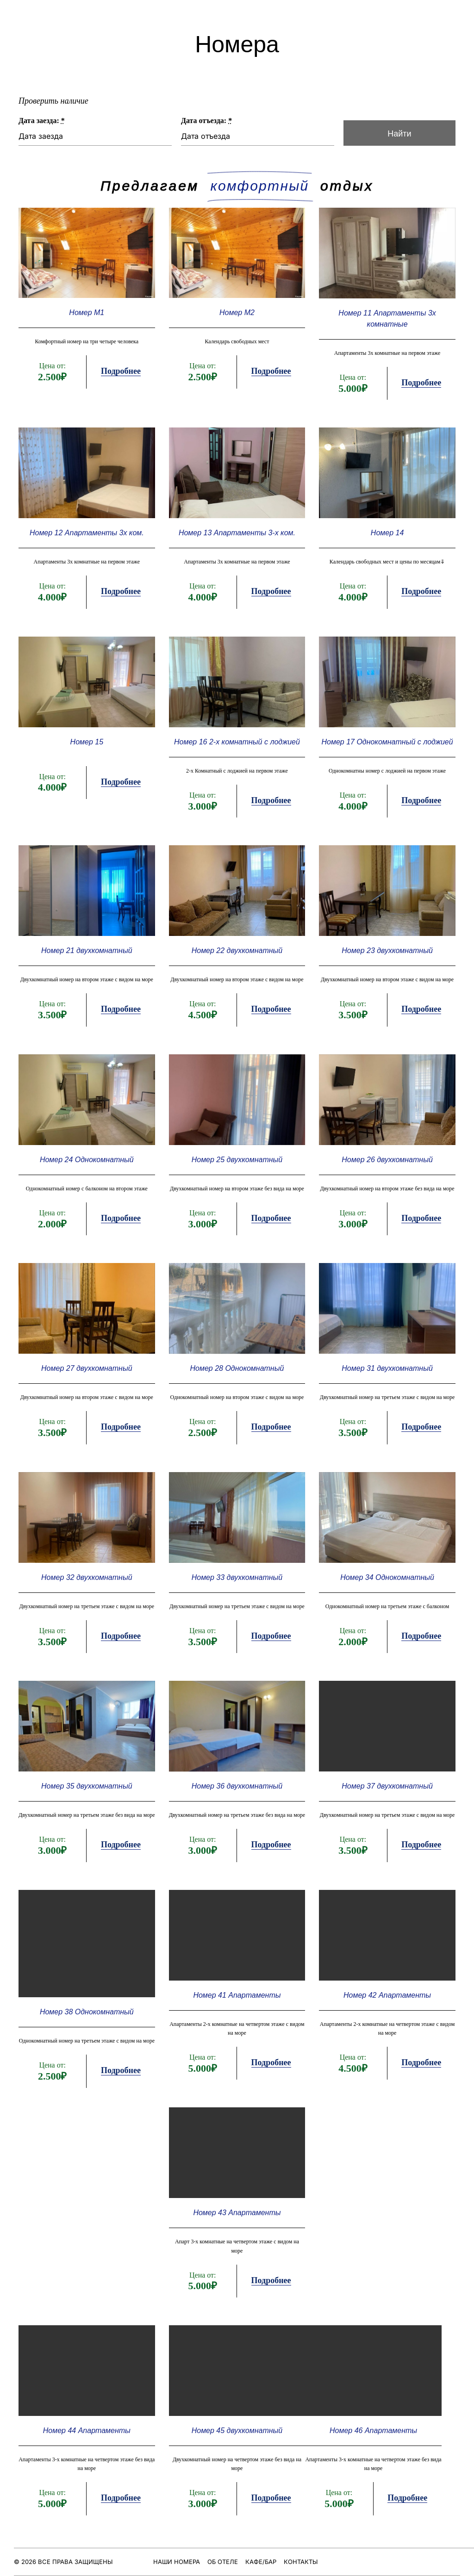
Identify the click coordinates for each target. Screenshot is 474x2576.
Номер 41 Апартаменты (237, 1979)
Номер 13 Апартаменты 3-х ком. (237, 554)
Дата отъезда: (211, 121)
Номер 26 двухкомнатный (383, 1165)
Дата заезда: (72, 121)
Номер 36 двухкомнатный (237, 1776)
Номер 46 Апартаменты (369, 2404)
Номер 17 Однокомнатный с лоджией (383, 758)
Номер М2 (237, 340)
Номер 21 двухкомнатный (90, 962)
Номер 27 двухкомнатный (90, 1369)
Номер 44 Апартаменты (90, 2404)
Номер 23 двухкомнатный (383, 962)
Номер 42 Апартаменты (383, 1979)
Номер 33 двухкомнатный (237, 1572)
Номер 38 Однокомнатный (91, 1996)
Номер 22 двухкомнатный (237, 962)
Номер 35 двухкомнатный (90, 1776)
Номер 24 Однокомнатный (91, 1165)
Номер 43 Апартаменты (237, 2192)
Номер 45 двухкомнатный (237, 2404)
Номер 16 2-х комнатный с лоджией (236, 758)
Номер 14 (384, 554)
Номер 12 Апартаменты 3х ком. (90, 554)
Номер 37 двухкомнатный (383, 1776)
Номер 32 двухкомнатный (90, 1572)
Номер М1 (91, 340)
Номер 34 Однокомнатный (383, 1572)
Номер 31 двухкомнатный (383, 1369)
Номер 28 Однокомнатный (237, 1369)
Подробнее (123, 396)
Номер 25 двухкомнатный (237, 1165)
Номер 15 (91, 758)
